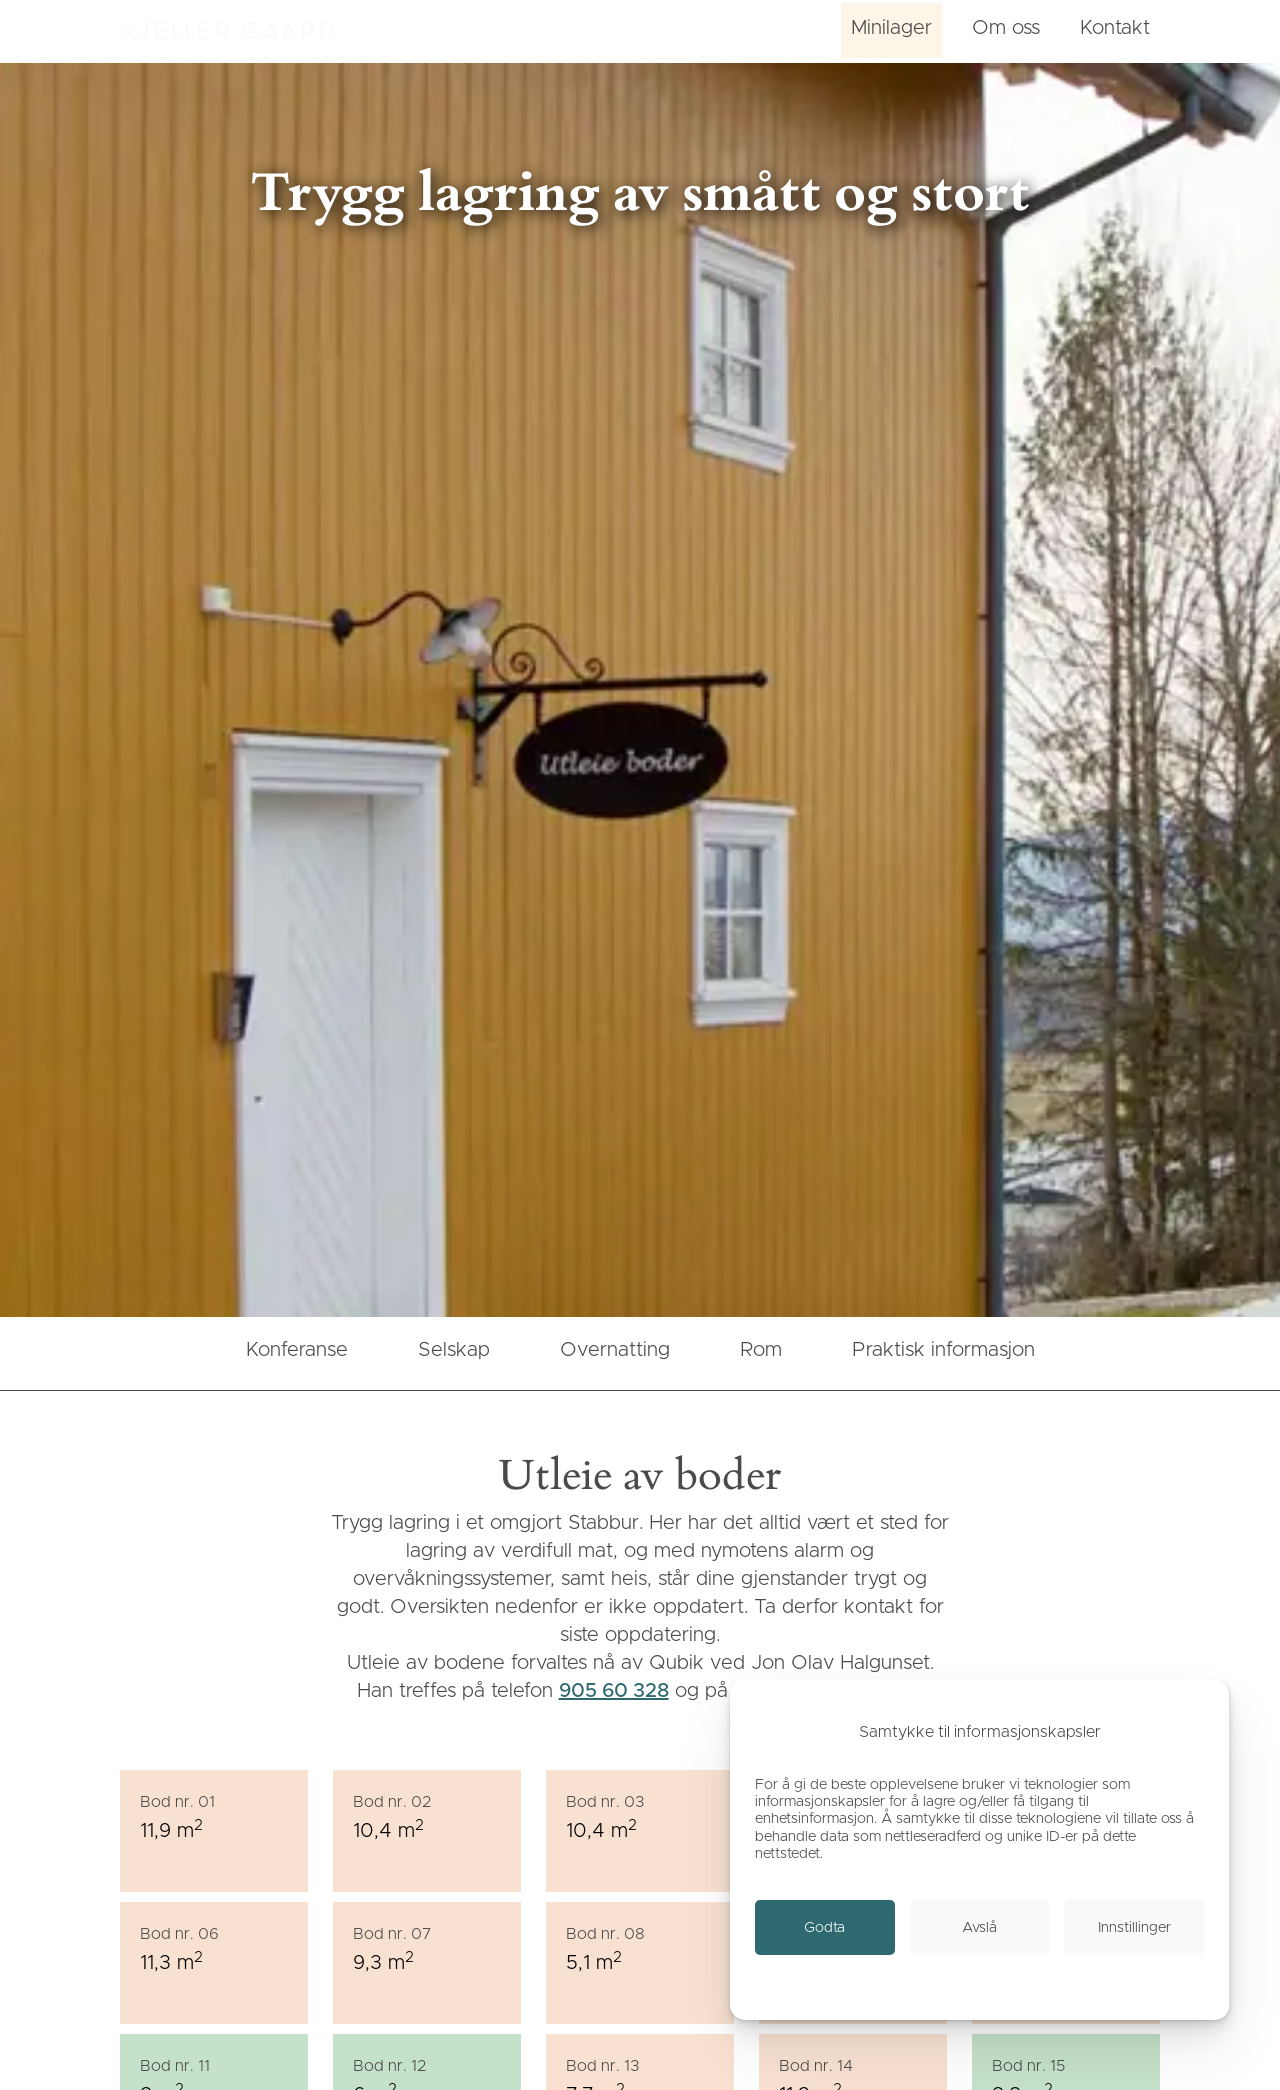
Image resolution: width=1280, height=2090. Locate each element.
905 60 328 (614, 1691)
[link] (825, 1927)
